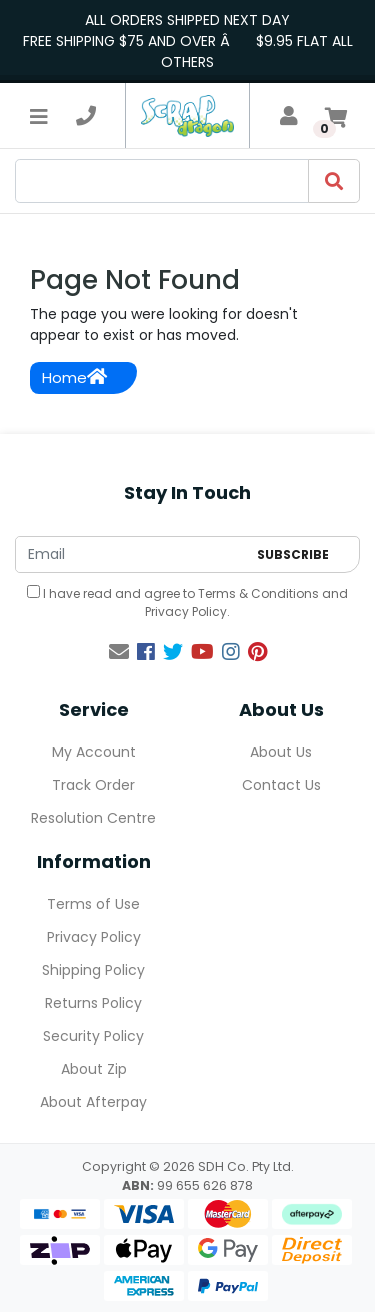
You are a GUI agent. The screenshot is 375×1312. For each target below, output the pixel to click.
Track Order (93, 785)
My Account (94, 752)
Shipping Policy (93, 970)
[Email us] (119, 652)
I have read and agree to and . (187, 602)
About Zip (94, 1069)
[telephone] (86, 116)
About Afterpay (93, 1102)
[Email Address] (131, 554)
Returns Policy (93, 1003)
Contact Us (281, 785)
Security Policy (93, 1036)
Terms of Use (93, 904)
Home (74, 377)
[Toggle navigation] (39, 116)
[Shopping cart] (336, 116)
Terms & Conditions (258, 593)
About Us (281, 752)
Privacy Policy (186, 611)
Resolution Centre (93, 818)
